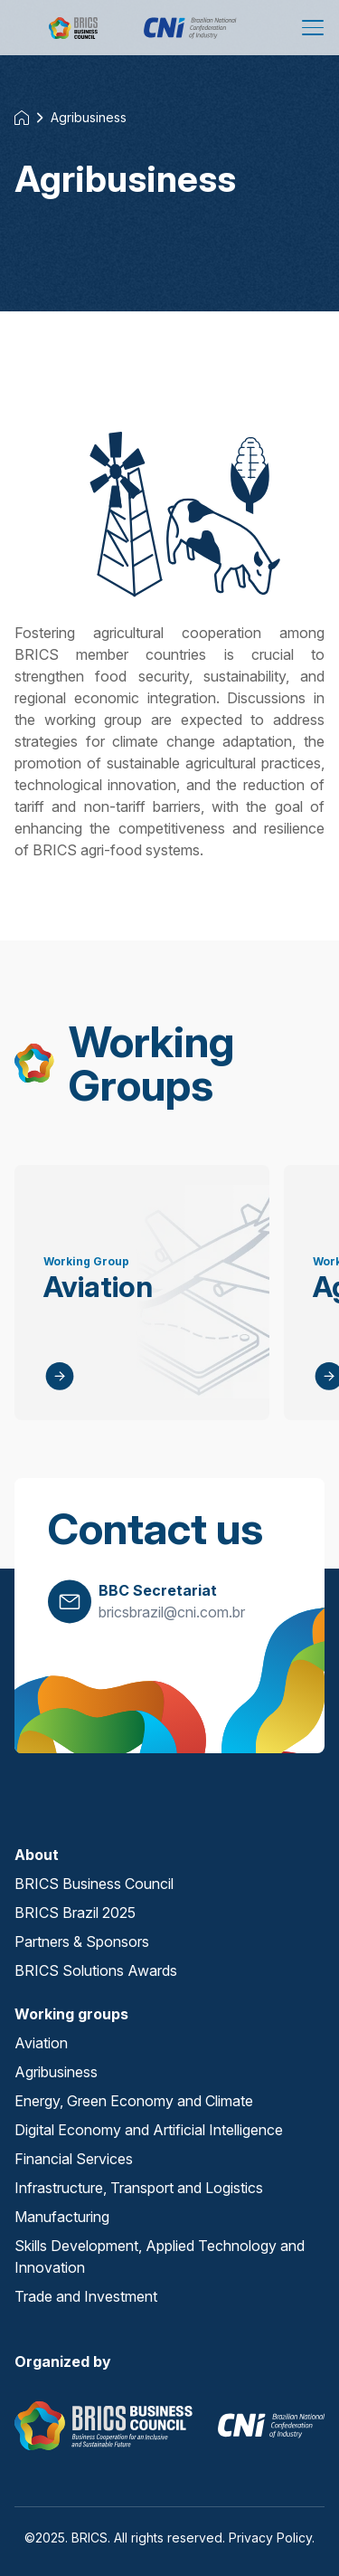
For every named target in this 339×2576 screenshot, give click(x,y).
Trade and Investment (85, 2296)
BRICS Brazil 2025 (75, 1912)
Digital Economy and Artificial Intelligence (148, 2130)
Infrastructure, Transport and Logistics (138, 2188)
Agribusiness (89, 117)
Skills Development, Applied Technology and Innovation (159, 2256)
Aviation (41, 2043)
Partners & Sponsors (81, 1941)
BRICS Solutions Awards (95, 1970)
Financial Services (73, 2159)
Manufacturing (61, 2217)
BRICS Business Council (94, 1884)
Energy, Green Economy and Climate (133, 2101)
